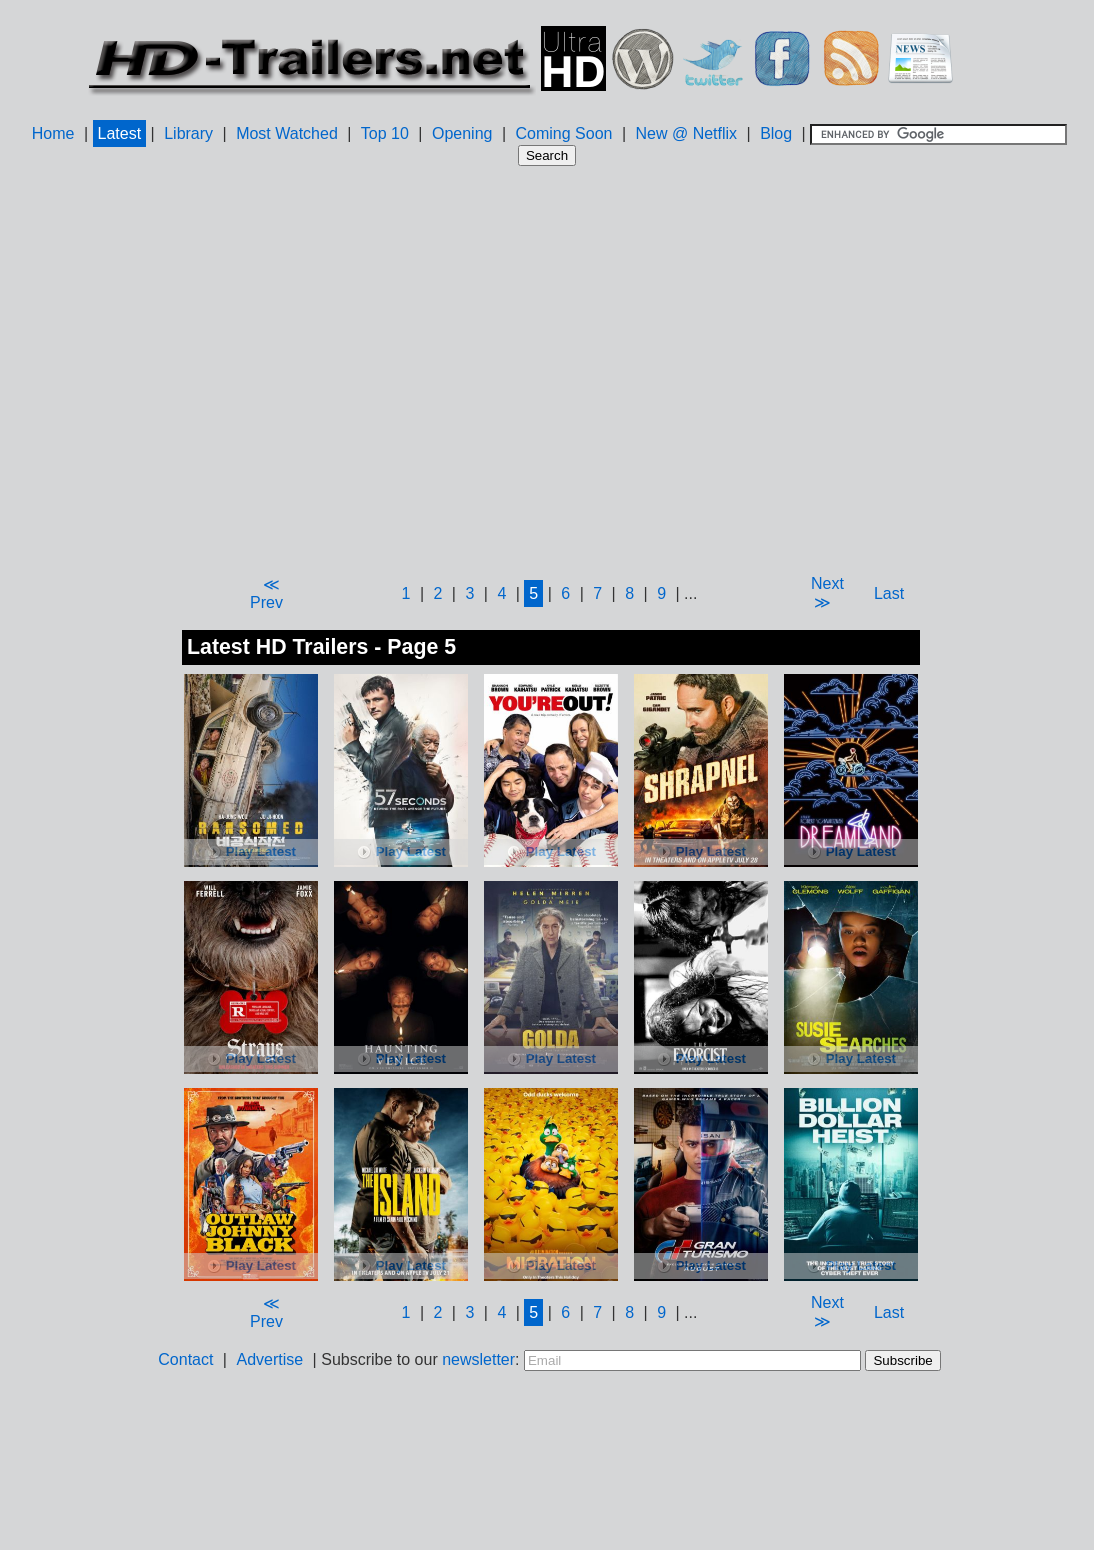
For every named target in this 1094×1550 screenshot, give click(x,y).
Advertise (269, 1359)
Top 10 (385, 133)
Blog (776, 133)
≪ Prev (266, 593)
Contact (185, 1359)
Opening (462, 133)
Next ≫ (827, 593)
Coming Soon (563, 133)
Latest (120, 133)
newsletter (478, 1359)
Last (889, 593)
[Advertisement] (362, 369)
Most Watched (287, 133)
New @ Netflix (686, 133)
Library (188, 133)
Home (53, 133)
